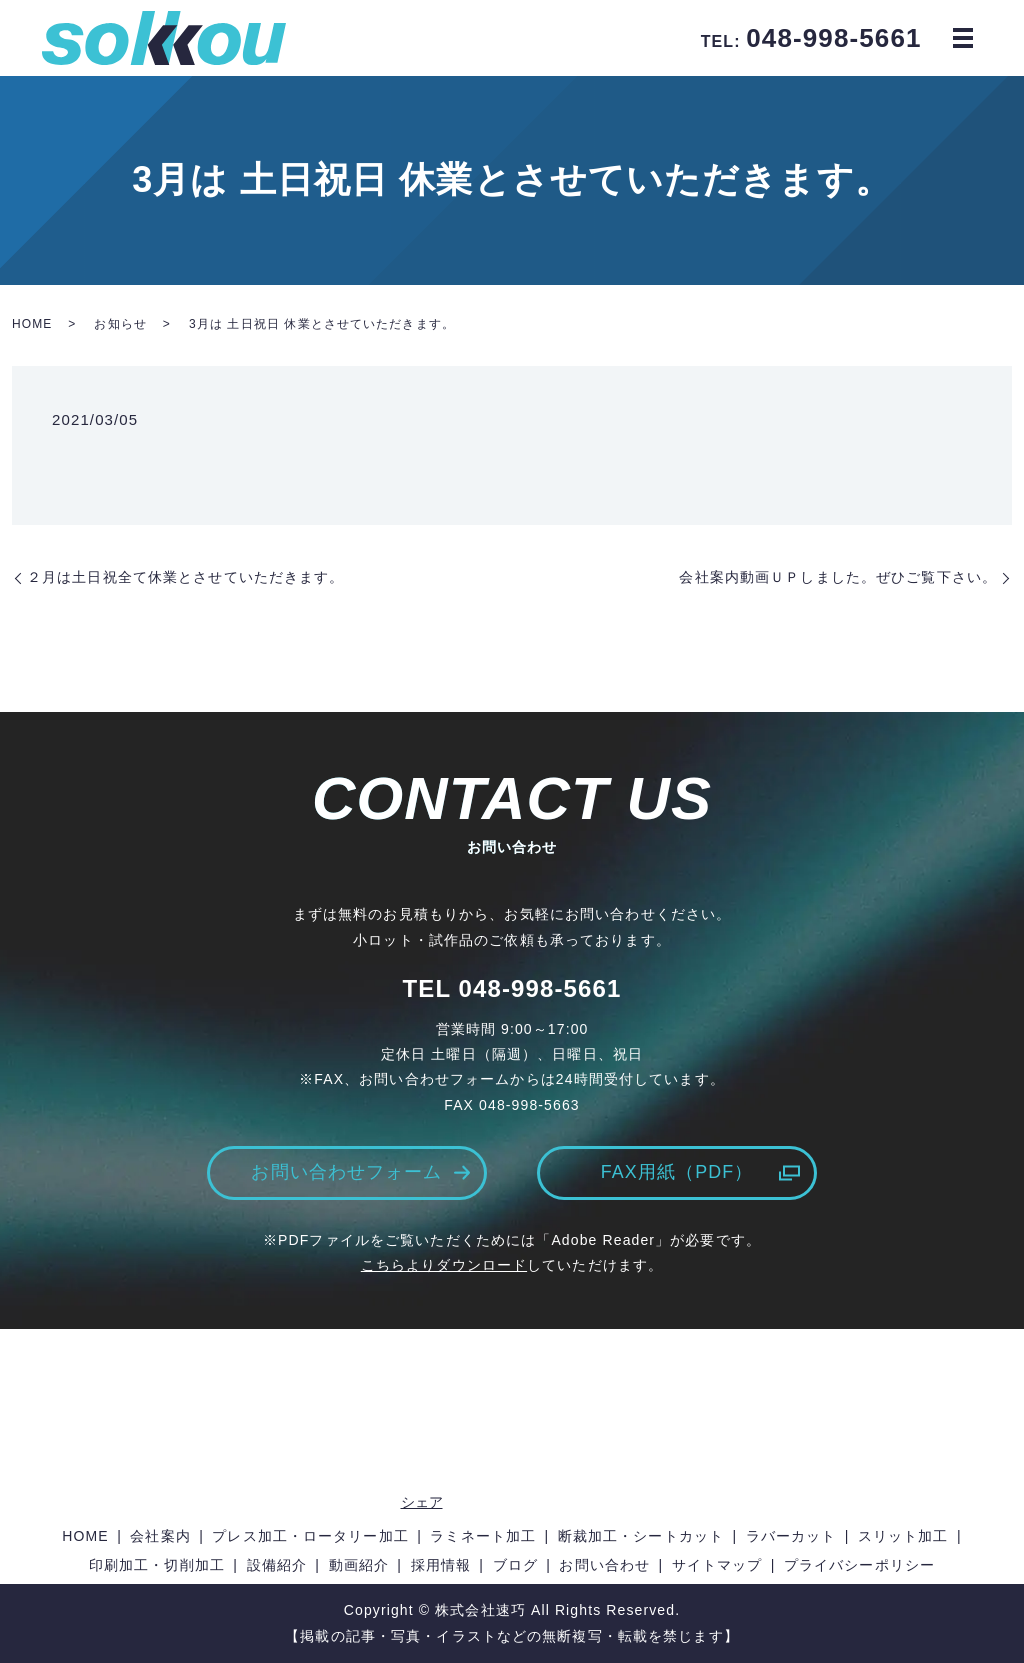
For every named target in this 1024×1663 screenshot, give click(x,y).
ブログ (515, 1565)
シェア (422, 1502)
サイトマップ (717, 1565)
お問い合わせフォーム (346, 1173)
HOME (32, 324)
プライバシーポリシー (859, 1565)
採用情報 (441, 1565)
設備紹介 (277, 1565)
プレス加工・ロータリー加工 (310, 1536)
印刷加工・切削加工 (157, 1565)
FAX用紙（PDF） (676, 1173)
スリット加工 (903, 1536)
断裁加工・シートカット (641, 1536)
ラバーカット (791, 1536)
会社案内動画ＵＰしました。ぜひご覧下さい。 (838, 577)
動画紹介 (359, 1565)
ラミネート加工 (483, 1536)
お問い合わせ (604, 1565)
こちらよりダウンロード (444, 1265)
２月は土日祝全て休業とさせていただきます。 (186, 577)
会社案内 (160, 1536)
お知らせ (120, 324)
